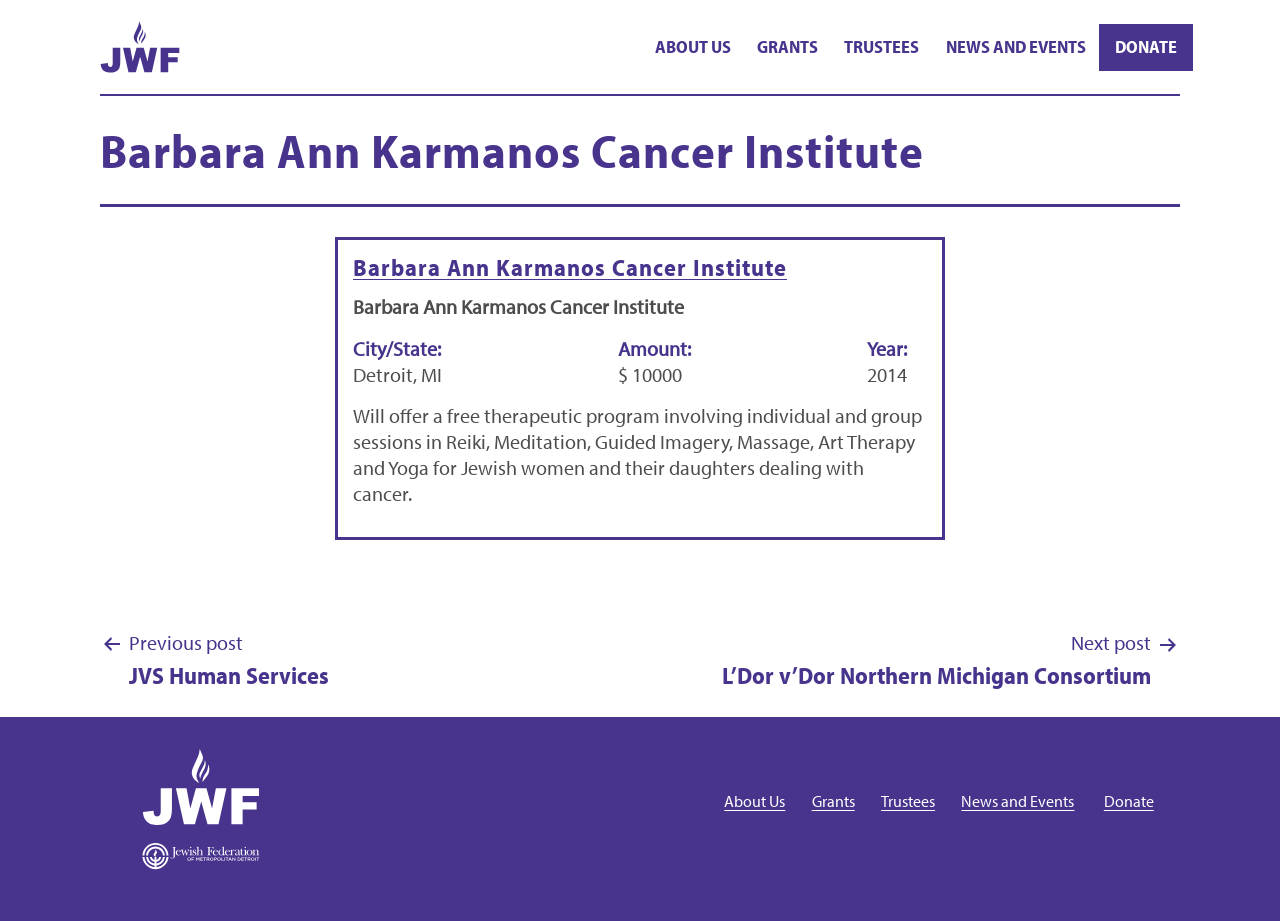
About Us (693, 46)
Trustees (881, 46)
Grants (787, 46)
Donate (1146, 46)
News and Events (1016, 46)
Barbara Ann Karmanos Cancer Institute (570, 267)
